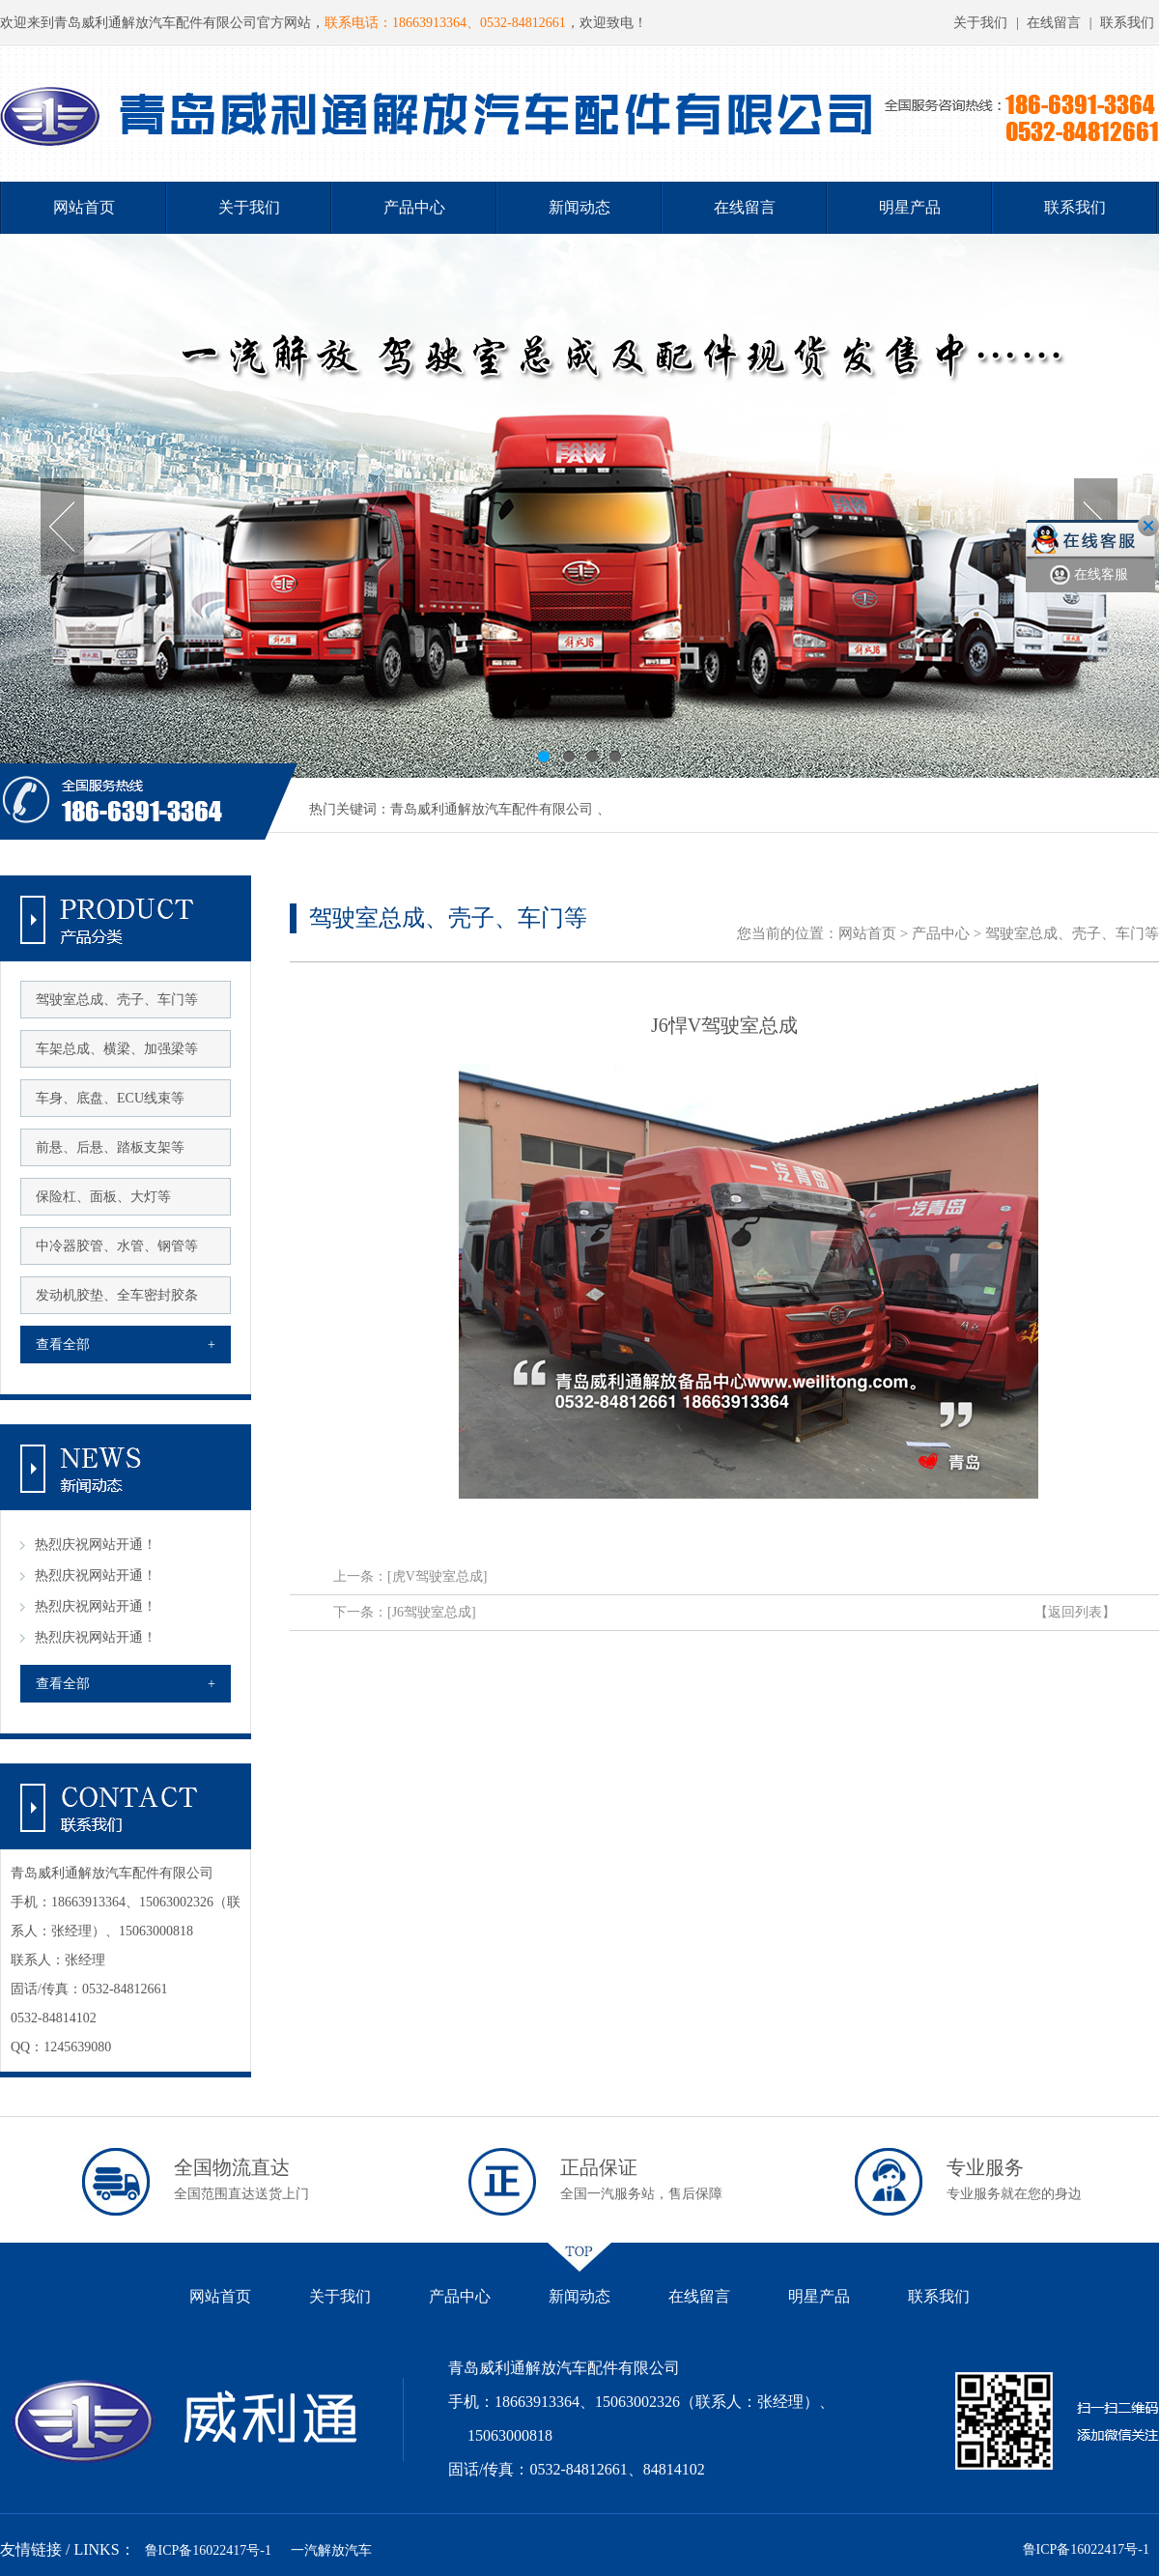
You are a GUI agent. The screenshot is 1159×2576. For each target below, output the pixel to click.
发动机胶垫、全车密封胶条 (117, 1295)
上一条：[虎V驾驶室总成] (410, 1576)
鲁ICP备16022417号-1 (208, 2550)
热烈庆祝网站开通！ (95, 1544)
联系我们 (1127, 22)
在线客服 (1089, 575)
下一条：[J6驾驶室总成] (404, 1612)
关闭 (1148, 525)
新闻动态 (579, 207)
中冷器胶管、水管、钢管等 (117, 1246)
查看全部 (125, 1344)
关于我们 (980, 22)
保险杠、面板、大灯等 (103, 1196)
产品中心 (414, 207)
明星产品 (910, 207)
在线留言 (1054, 22)
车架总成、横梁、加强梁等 (117, 1049)
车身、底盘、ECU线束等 (110, 1098)
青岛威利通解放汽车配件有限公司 (491, 809)
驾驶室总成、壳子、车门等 (117, 999)
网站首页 (84, 207)
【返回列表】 (1075, 1612)
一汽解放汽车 (331, 2550)
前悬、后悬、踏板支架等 (110, 1147)
